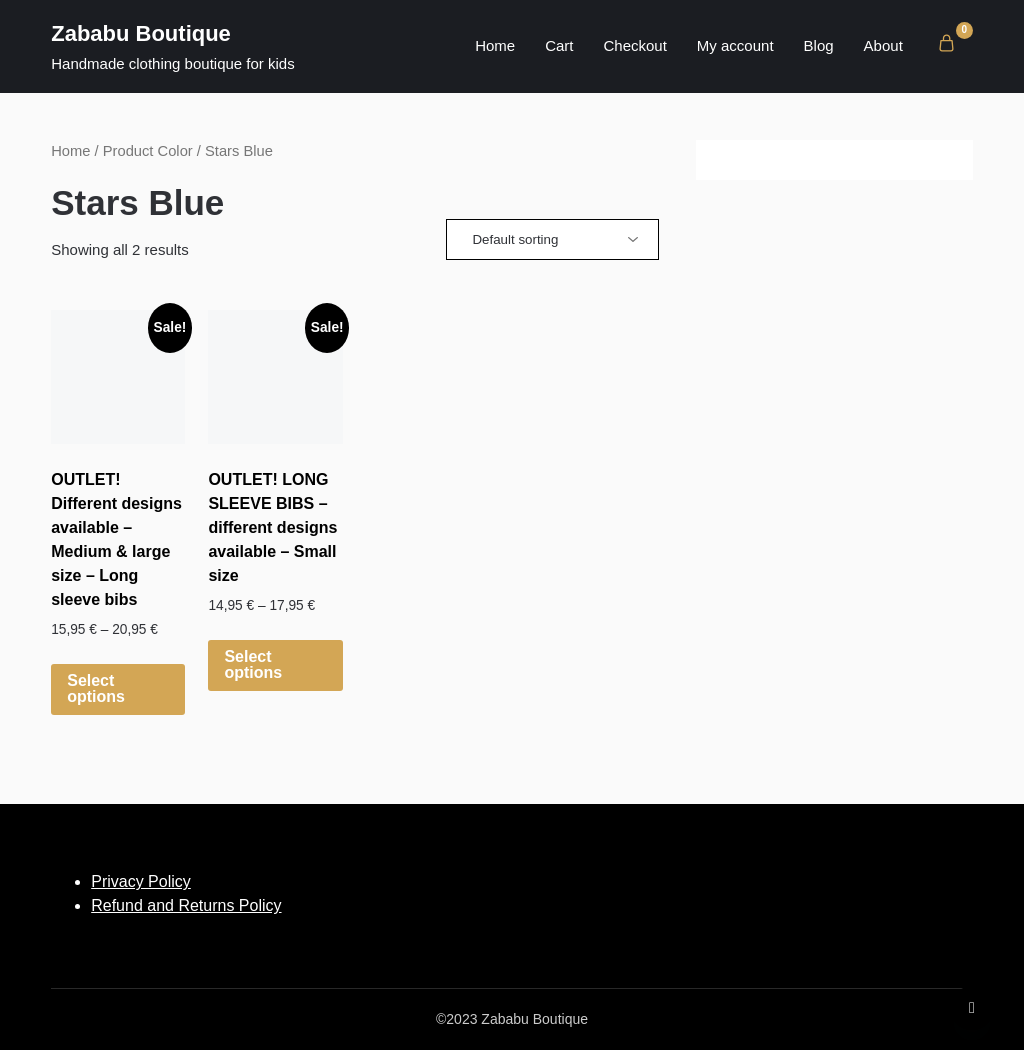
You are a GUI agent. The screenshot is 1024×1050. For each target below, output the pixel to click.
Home (495, 45)
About (883, 45)
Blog (819, 45)
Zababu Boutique (141, 33)
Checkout (634, 45)
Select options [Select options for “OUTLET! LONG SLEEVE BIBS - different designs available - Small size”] (253, 664)
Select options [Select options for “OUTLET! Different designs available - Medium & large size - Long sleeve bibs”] (96, 688)
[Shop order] (552, 239)
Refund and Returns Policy (186, 905)
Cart (559, 45)
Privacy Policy (141, 881)
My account (735, 45)
